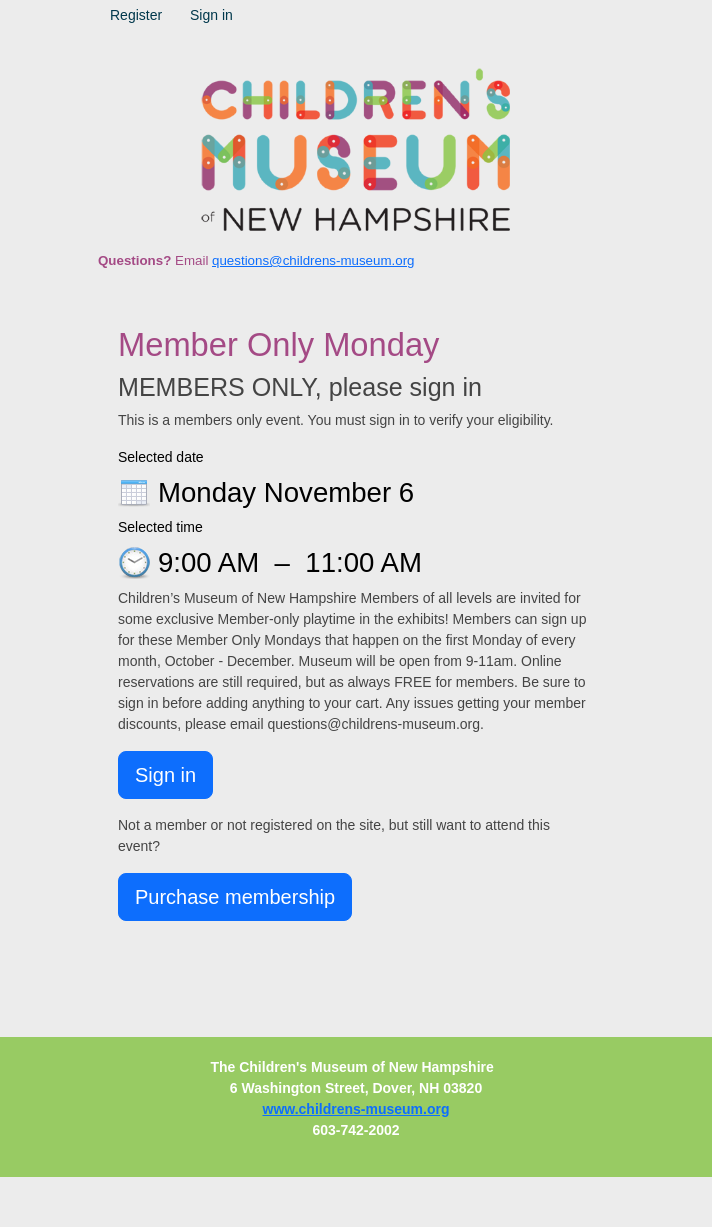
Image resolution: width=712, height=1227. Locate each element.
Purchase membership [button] (235, 897)
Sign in (211, 15)
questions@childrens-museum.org (313, 260)
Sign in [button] (165, 775)
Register (136, 15)
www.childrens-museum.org (356, 1109)
